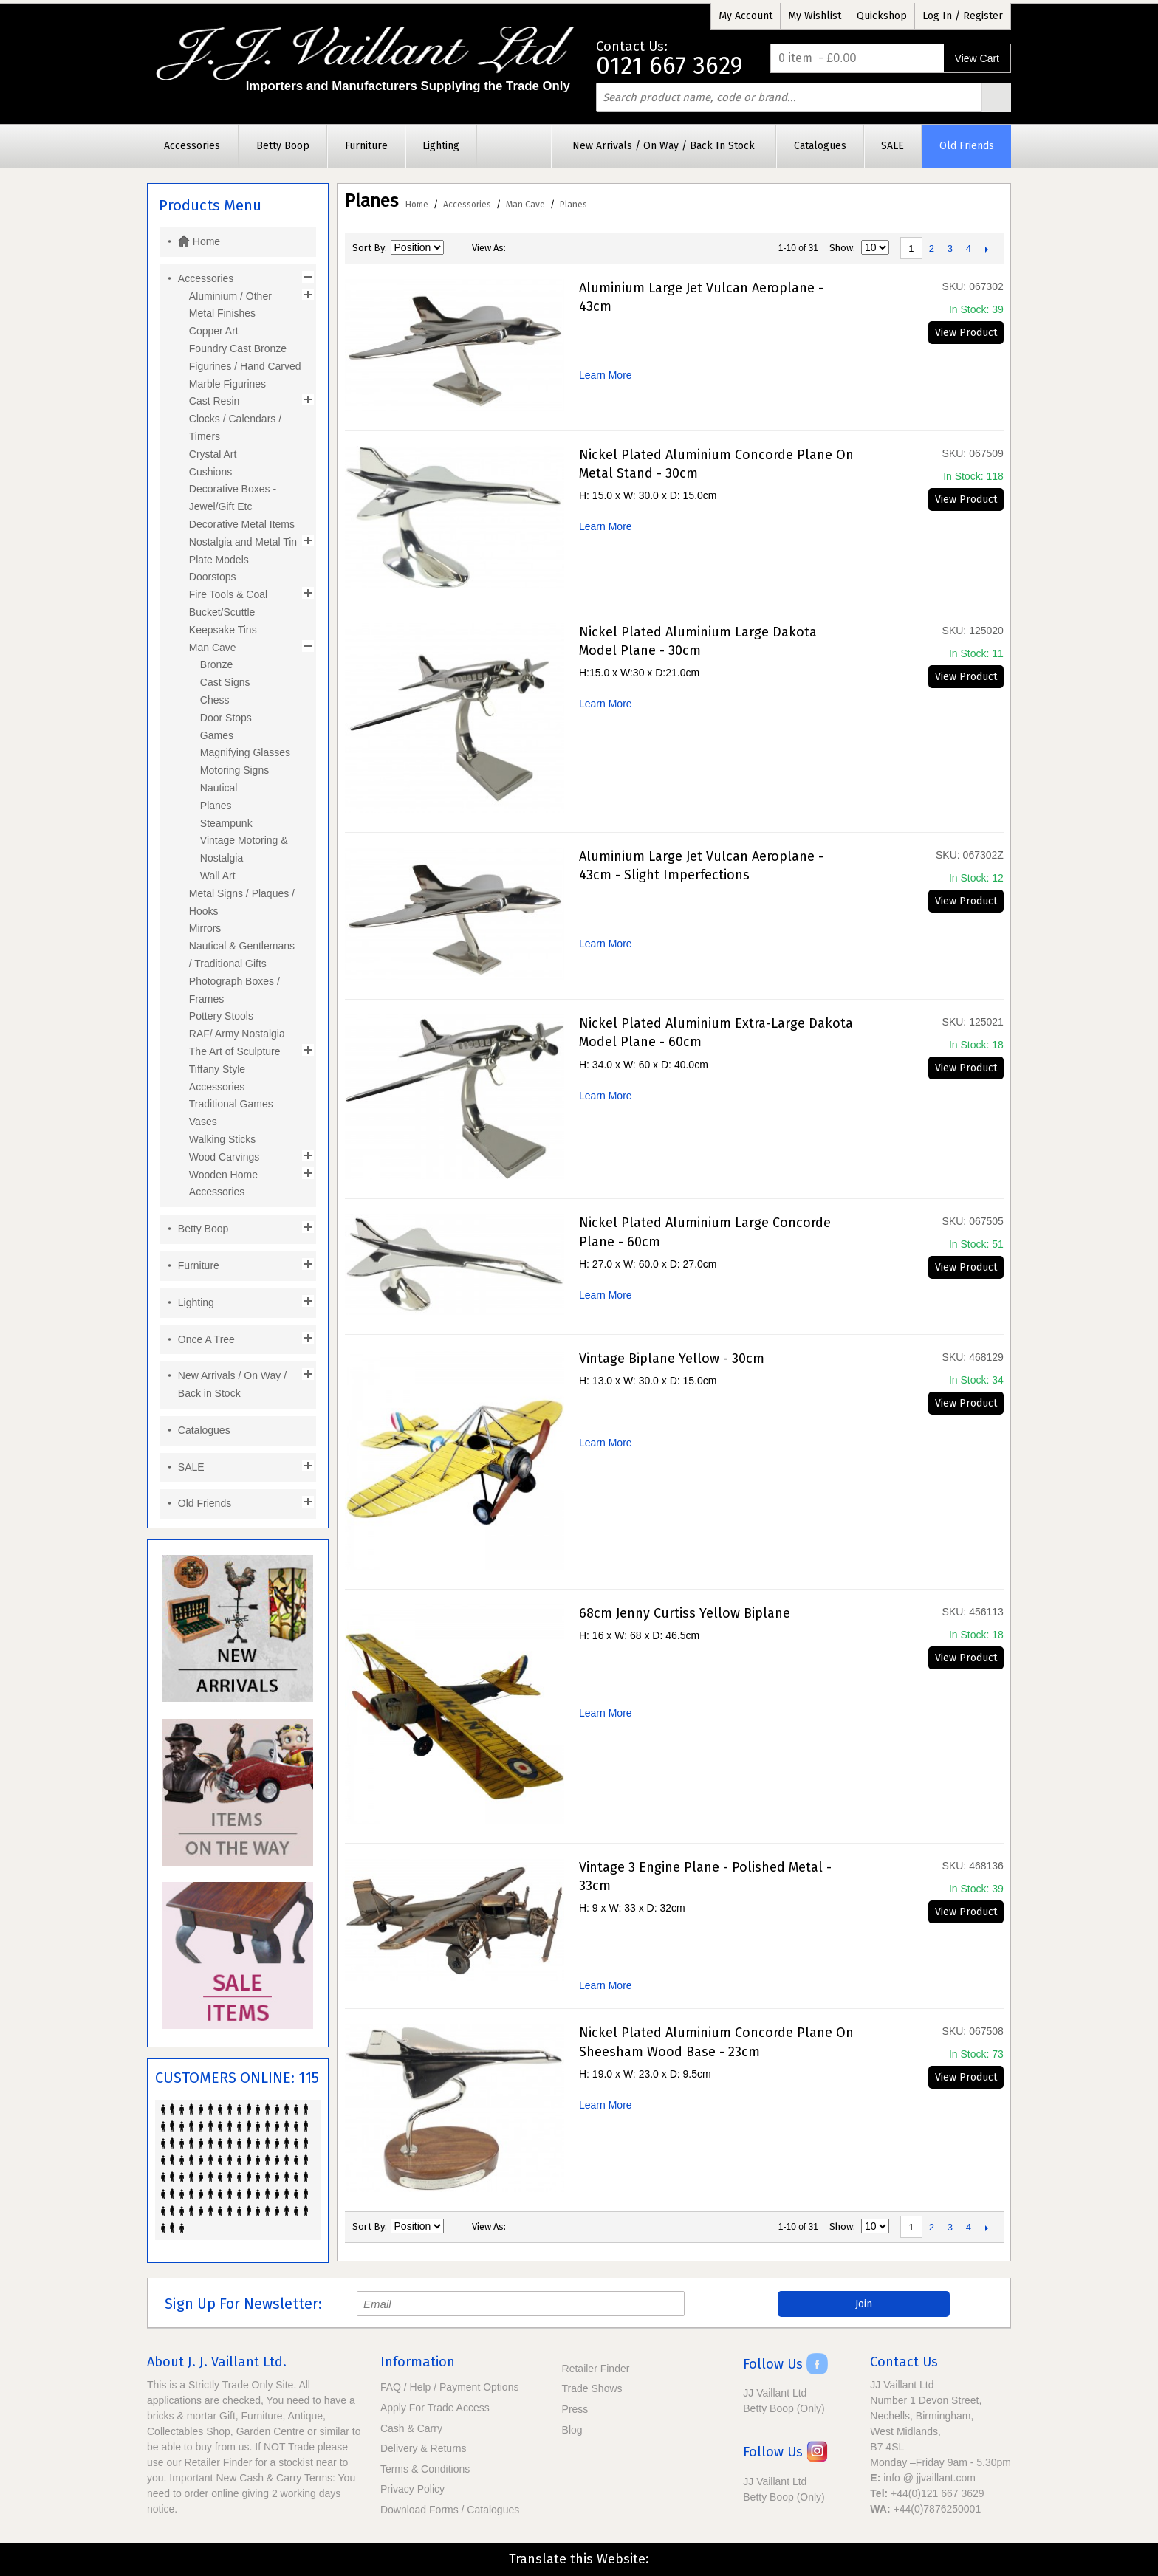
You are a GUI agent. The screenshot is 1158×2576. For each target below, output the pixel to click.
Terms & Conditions (425, 2469)
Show (841, 247)
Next (987, 249)
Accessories (467, 204)
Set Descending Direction (457, 248)
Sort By (368, 247)
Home (416, 204)
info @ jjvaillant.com (929, 2478)
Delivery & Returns (423, 2448)
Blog (572, 2430)
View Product (966, 332)
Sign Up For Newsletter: (243, 2303)
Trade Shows (592, 2388)
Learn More (605, 375)
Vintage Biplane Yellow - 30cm (671, 1358)
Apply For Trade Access (435, 2408)
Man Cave (525, 204)
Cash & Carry (411, 2428)
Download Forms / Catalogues (449, 2509)
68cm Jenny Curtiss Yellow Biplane (684, 1613)
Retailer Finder (596, 2368)
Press (575, 2409)
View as (488, 247)
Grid (521, 248)
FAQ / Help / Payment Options (449, 2387)
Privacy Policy (412, 2489)
